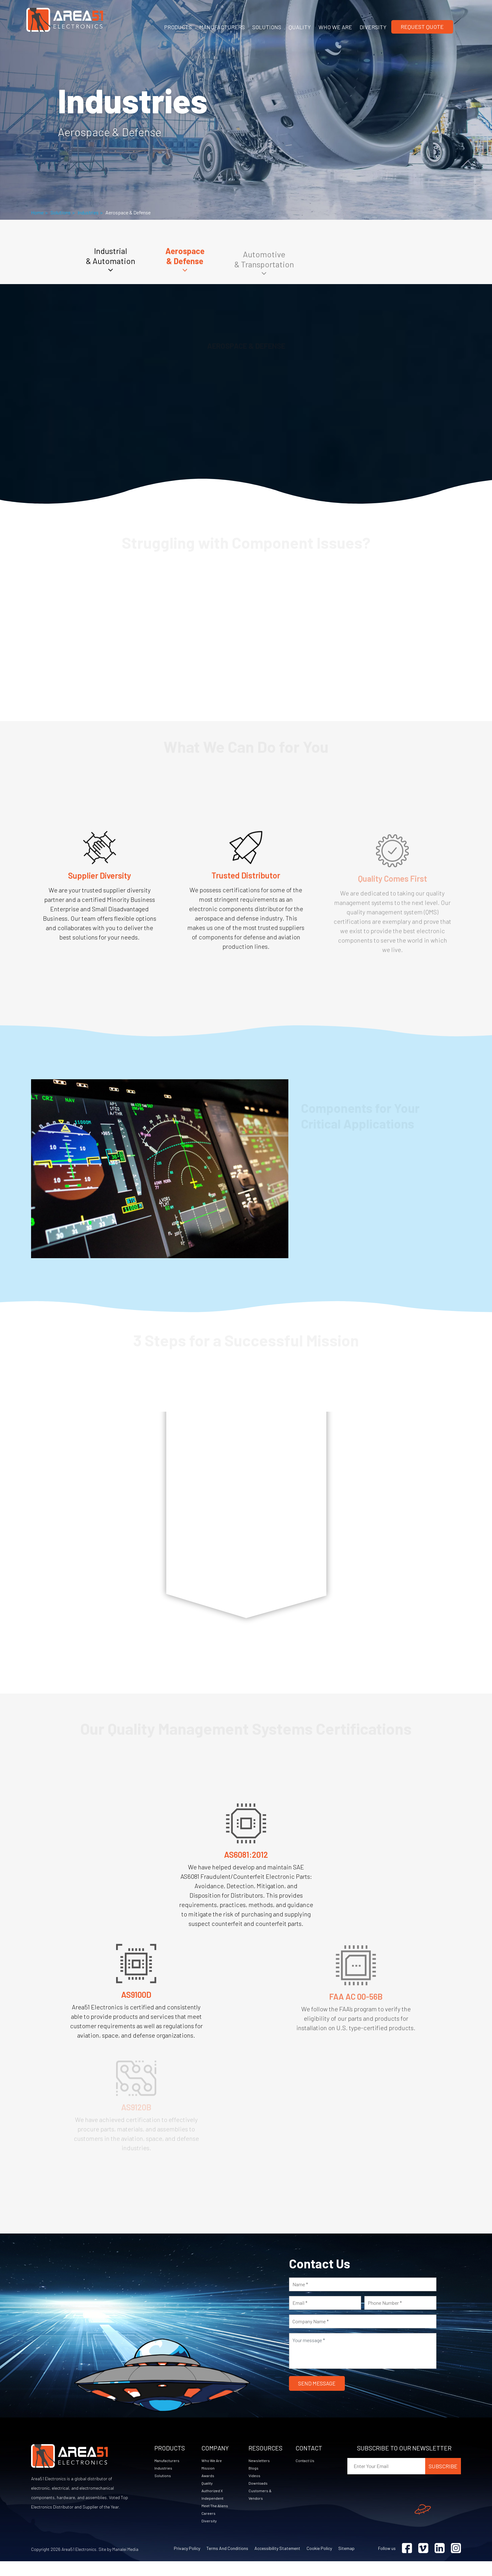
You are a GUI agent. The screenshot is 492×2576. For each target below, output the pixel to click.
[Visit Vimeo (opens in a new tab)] (423, 2563)
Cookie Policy (319, 2563)
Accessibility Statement (277, 2563)
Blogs (254, 2480)
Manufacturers (168, 2472)
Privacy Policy (187, 2563)
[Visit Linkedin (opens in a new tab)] (440, 2563)
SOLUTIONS (266, 27)
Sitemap (346, 2563)
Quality (208, 2495)
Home (37, 212)
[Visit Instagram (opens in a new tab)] (456, 2563)
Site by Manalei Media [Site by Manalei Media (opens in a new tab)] (118, 2564)
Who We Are (212, 2472)
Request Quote (422, 26)
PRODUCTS (178, 27)
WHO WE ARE (335, 27)
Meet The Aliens (216, 2519)
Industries (88, 212)
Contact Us (307, 2472)
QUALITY (300, 27)
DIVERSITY (373, 27)
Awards (208, 2488)
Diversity (209, 2535)
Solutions (61, 212)
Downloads (259, 2495)
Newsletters (260, 2472)
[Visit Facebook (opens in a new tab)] (407, 2563)
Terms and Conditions (227, 2563)
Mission (208, 2480)
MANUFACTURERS (222, 27)
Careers (209, 2527)
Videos (255, 2488)
